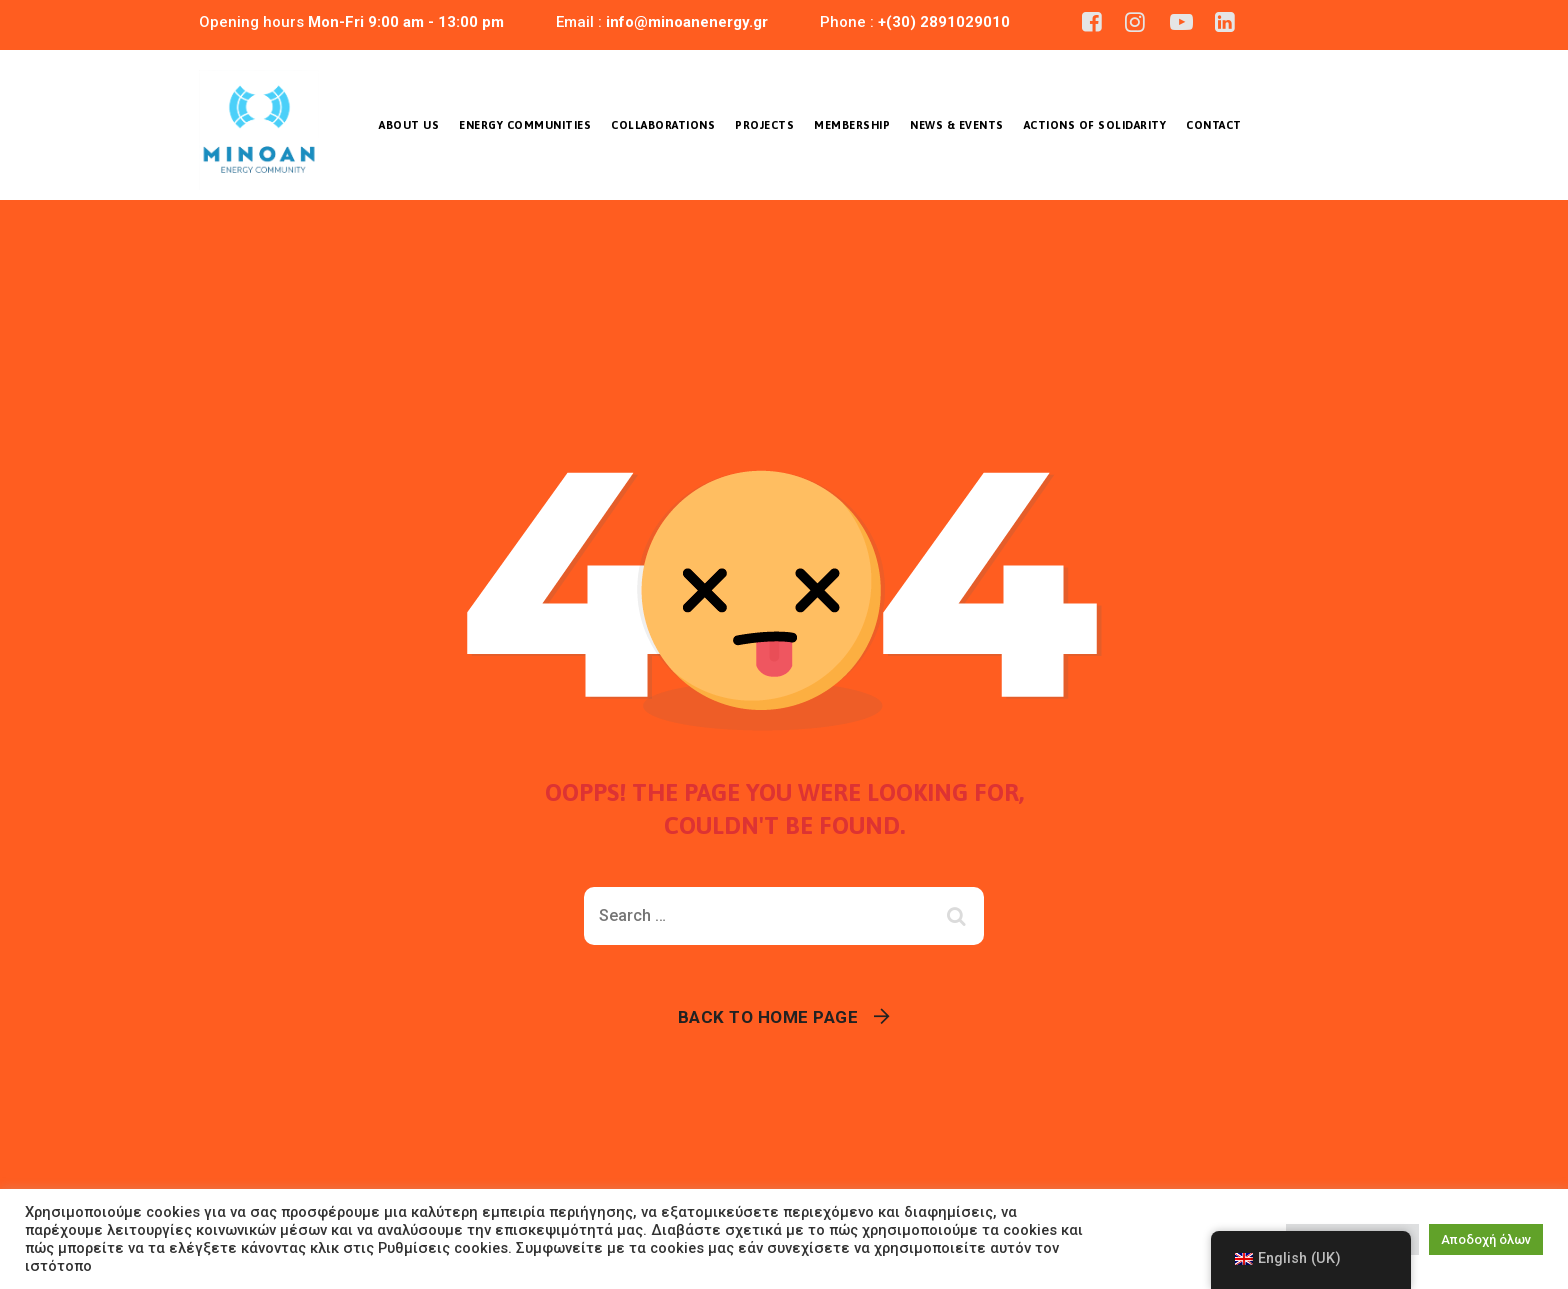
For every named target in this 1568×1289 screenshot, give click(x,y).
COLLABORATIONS (663, 125)
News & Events (957, 125)
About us (409, 125)
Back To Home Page (768, 1017)
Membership (852, 125)
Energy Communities (525, 125)
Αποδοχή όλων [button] (1486, 1239)
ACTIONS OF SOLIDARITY (1095, 125)
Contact (1214, 125)
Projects (764, 125)
